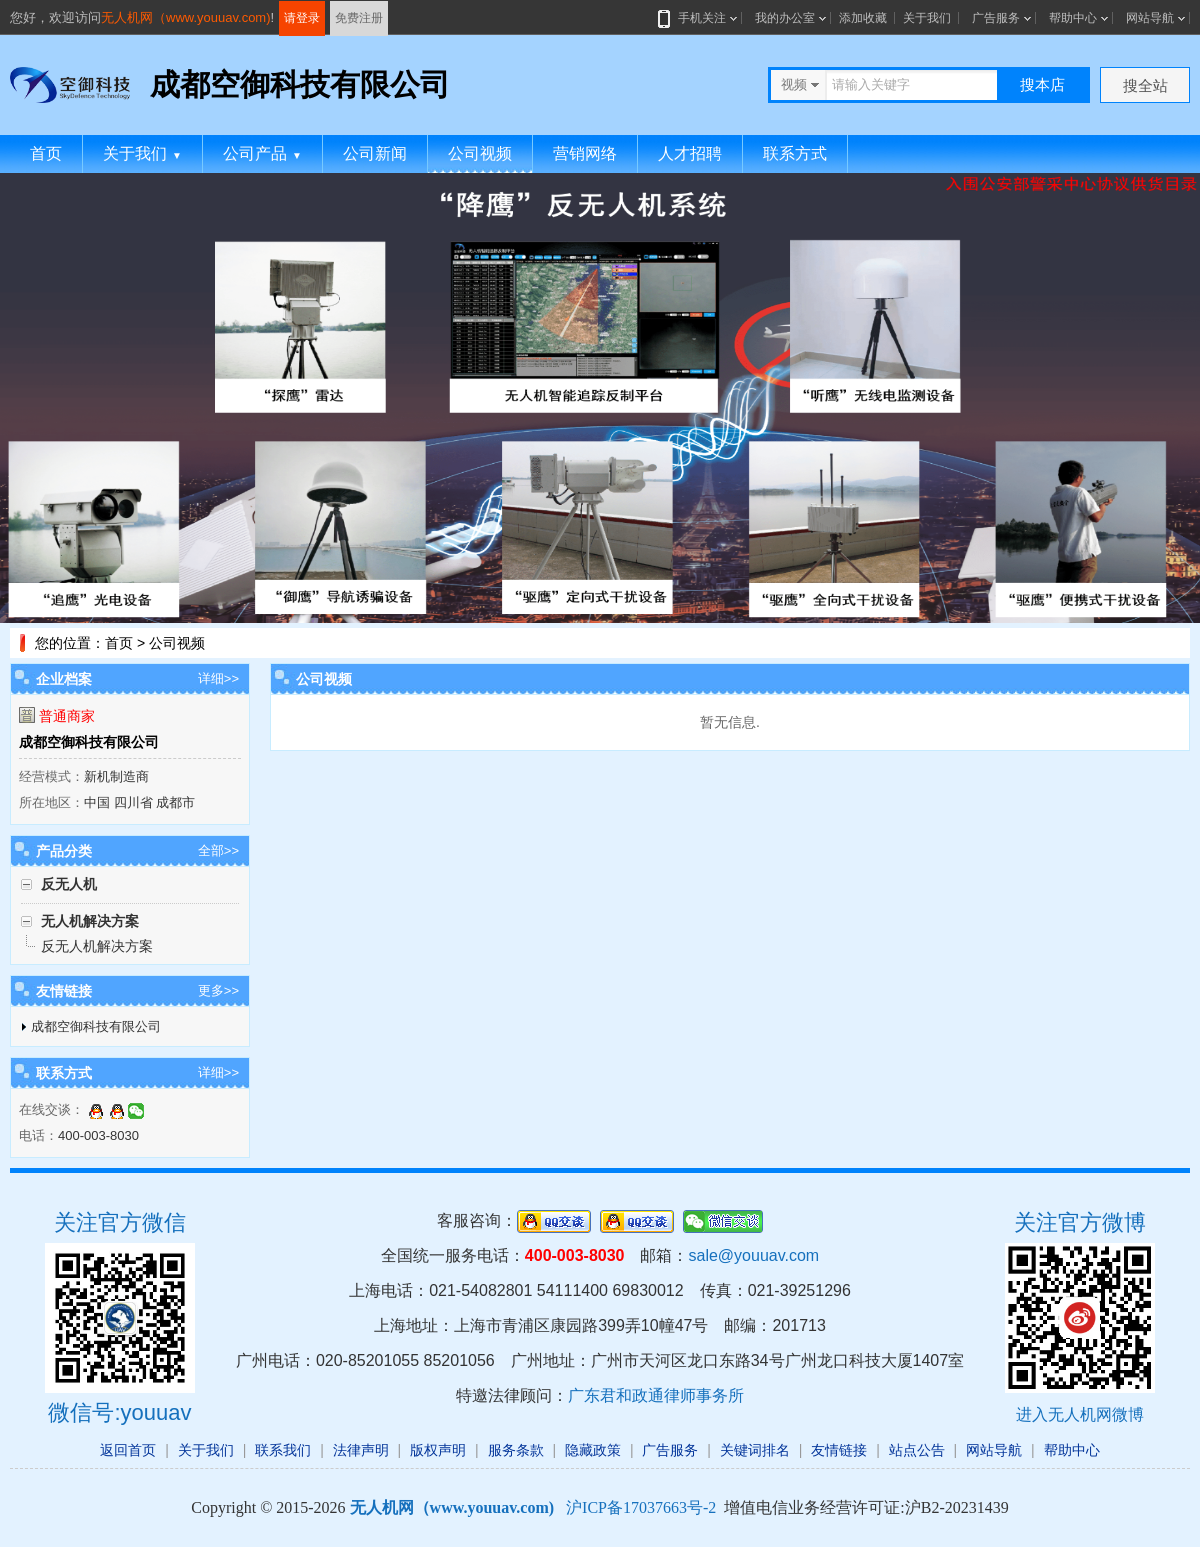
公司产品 (262, 153)
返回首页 (128, 1450)
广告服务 (996, 18)
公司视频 (480, 153)
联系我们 (283, 1450)
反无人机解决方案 (97, 946)
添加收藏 (863, 18)
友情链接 (839, 1450)
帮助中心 (1073, 18)
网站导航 (1150, 18)
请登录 (302, 18)
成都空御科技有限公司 (89, 742)
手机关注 (698, 18)
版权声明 (438, 1450)
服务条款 (516, 1450)
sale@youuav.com (753, 1255)
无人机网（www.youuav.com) (186, 17)
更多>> (218, 990)
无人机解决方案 (90, 921)
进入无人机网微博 (1080, 1414)
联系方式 (795, 153)
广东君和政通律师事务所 (656, 1395)
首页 (46, 153)
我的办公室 (785, 18)
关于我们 (927, 18)
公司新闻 (375, 153)
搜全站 (1145, 85)
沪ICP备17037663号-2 (641, 1507)
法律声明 (361, 1450)
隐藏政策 (593, 1450)
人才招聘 (690, 153)
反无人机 (69, 884)
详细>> (218, 678)
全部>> (218, 850)
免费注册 (359, 18)
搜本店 (1042, 84)
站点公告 (917, 1450)
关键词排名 (755, 1450)
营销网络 (585, 153)
